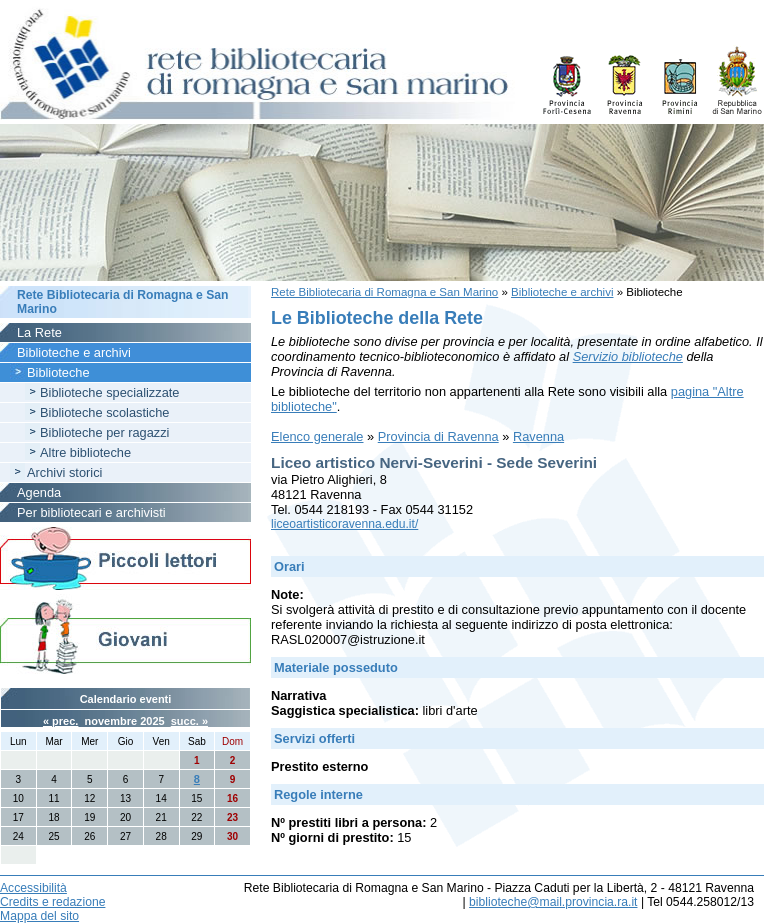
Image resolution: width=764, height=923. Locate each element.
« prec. (60, 721)
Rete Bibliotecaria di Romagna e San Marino (384, 292)
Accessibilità (33, 888)
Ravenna (538, 436)
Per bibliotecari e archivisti (91, 512)
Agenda (39, 492)
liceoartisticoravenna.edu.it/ (344, 524)
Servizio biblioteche (628, 356)
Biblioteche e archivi (562, 292)
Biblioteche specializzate (109, 392)
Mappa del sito (39, 916)
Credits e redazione (52, 902)
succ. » (189, 721)
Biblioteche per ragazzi (104, 432)
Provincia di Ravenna (438, 436)
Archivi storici (64, 472)
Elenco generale (317, 436)
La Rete (39, 332)
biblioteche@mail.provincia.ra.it (553, 902)
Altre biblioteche (85, 452)
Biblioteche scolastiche (104, 412)
